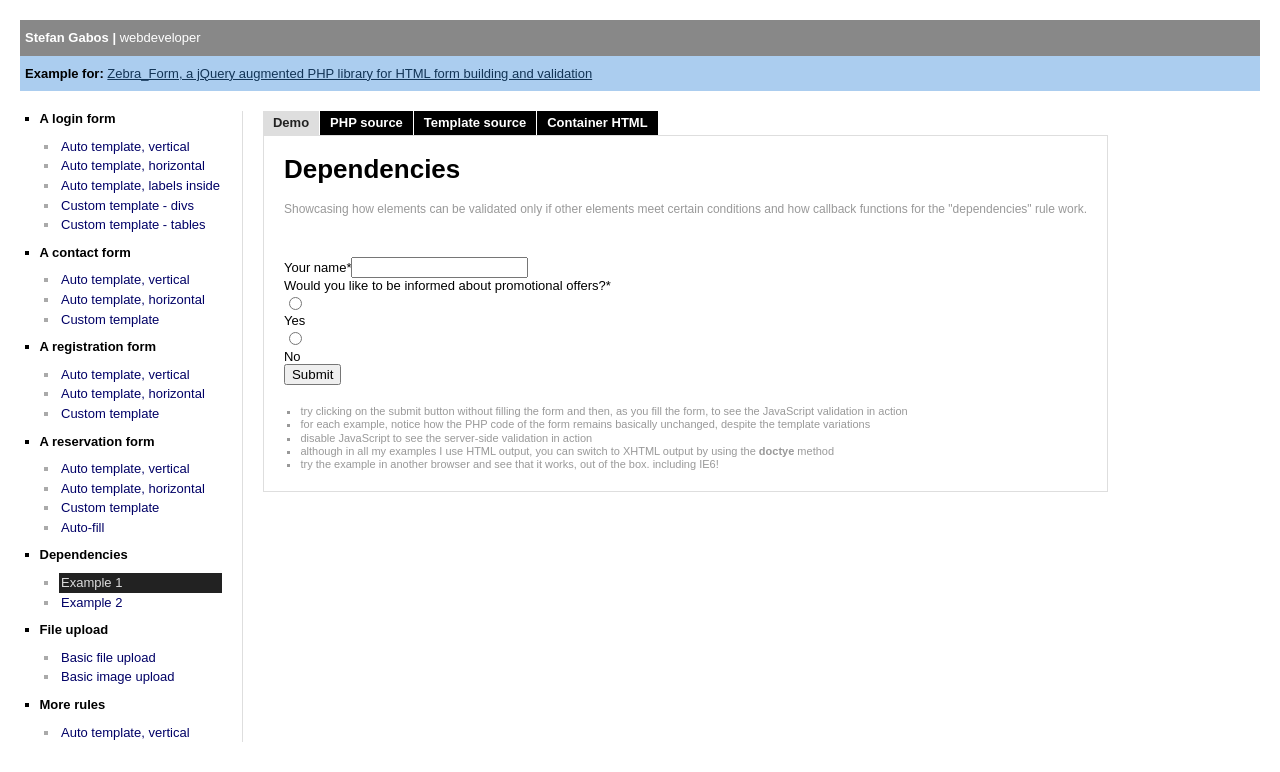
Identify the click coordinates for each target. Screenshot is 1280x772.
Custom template (110, 319)
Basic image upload (117, 676)
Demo (291, 122)
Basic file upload (108, 657)
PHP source (366, 122)
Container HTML (597, 122)
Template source (475, 122)
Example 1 (91, 582)
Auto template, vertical (125, 146)
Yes (294, 320)
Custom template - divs (127, 205)
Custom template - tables (133, 224)
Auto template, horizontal (133, 165)
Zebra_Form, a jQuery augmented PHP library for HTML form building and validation (349, 73)
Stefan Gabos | (113, 37)
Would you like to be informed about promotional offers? (447, 285)
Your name (317, 267)
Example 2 (91, 602)
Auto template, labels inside (140, 185)
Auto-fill (82, 527)
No (292, 356)
